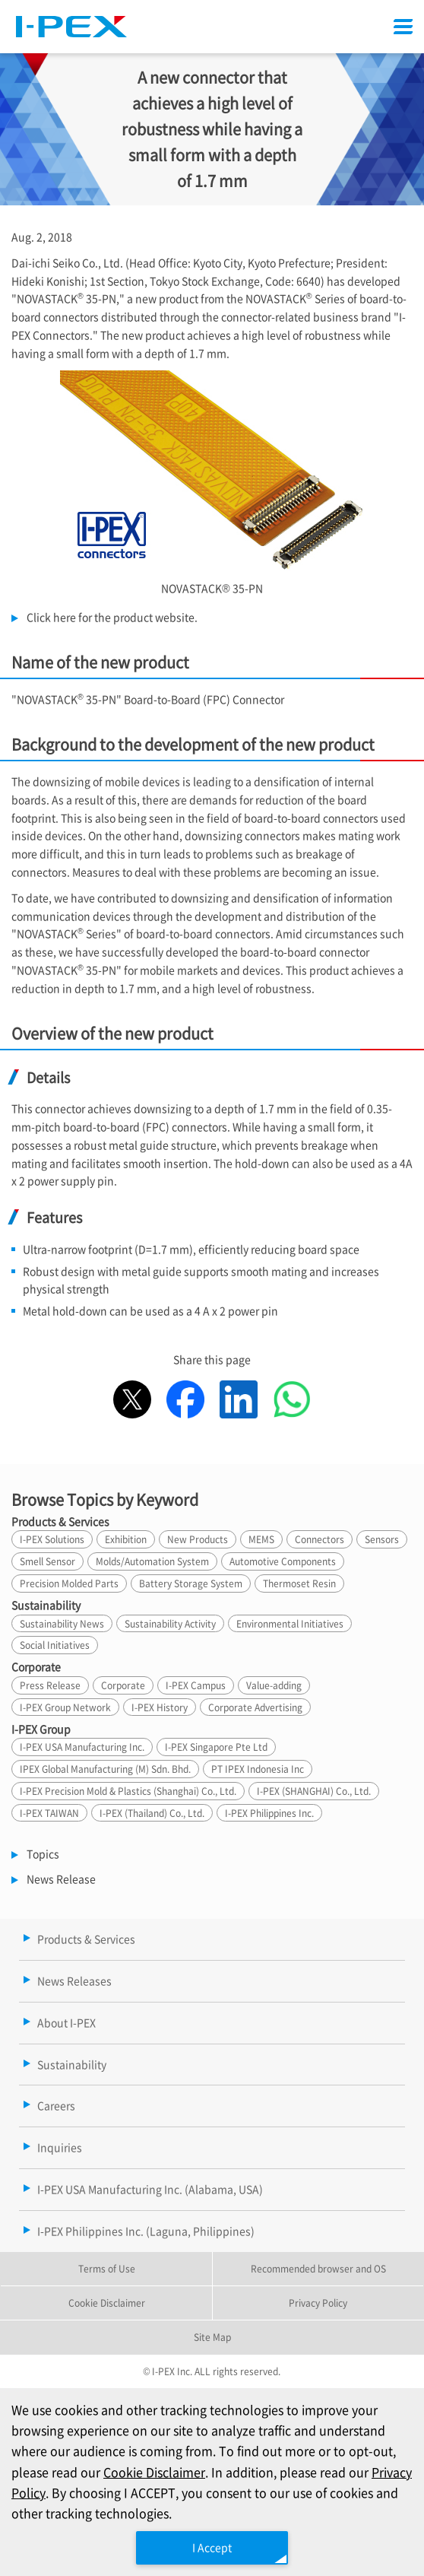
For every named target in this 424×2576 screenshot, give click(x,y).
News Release (61, 1878)
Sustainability (71, 2064)
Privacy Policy (318, 2302)
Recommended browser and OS (318, 2268)
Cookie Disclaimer (154, 2472)
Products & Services (86, 1938)
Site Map (212, 2336)
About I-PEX (66, 2022)
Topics (43, 1853)
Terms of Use (106, 2268)
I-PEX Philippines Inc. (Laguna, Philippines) (146, 2230)
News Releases (74, 1980)
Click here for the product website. (112, 616)
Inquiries (59, 2147)
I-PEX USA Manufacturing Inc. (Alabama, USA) (150, 2188)
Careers (56, 2105)
